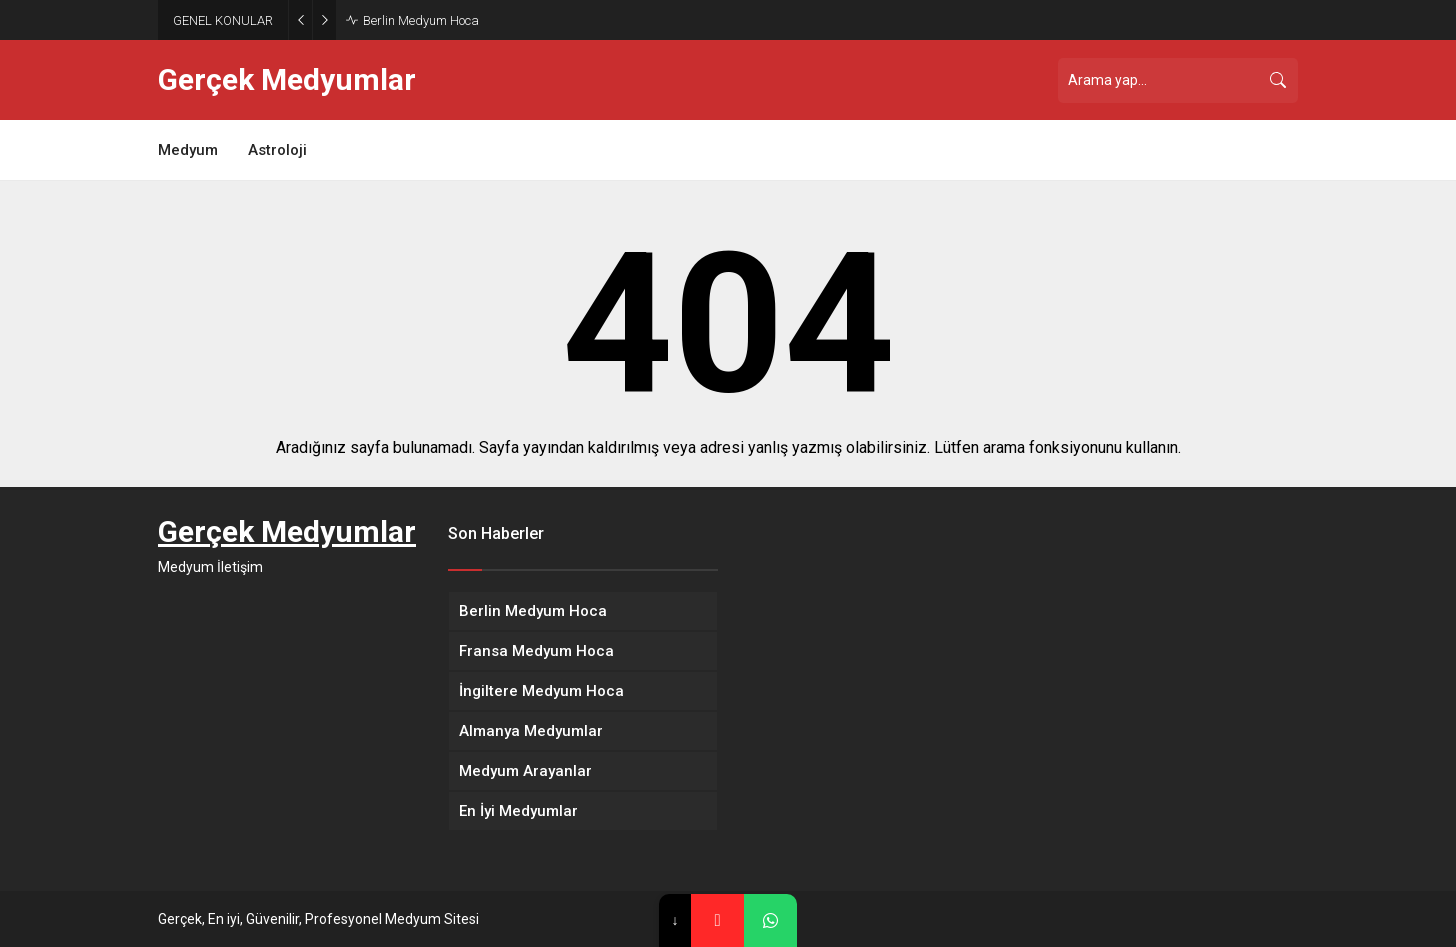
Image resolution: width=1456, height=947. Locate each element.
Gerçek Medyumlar (287, 80)
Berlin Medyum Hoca (421, 20)
